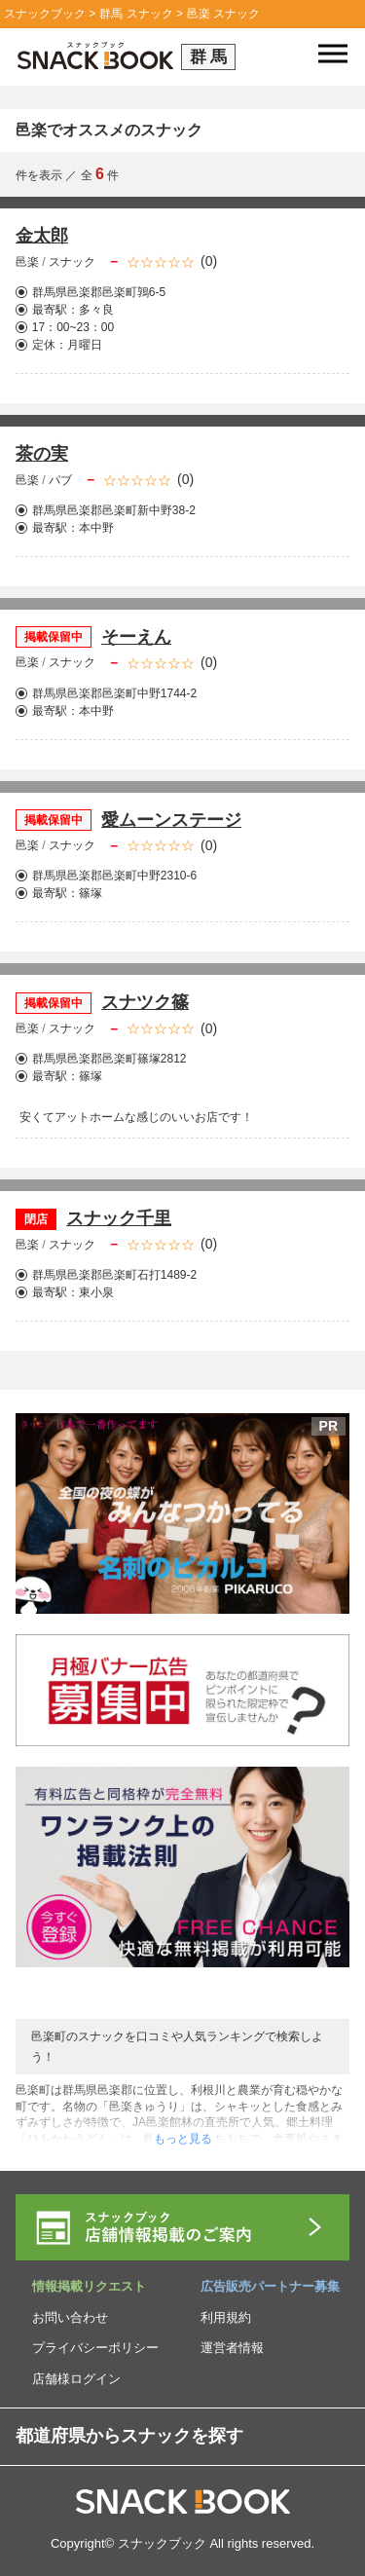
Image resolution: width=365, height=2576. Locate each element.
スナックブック (45, 13)
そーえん (136, 637)
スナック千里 (118, 1218)
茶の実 (42, 454)
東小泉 (96, 1292)
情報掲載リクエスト (89, 2286)
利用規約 (226, 2317)
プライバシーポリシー (95, 2347)
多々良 (96, 310)
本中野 (96, 528)
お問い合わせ (70, 2317)
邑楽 (29, 262)
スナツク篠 (145, 1002)
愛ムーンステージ (171, 820)
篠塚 (90, 893)
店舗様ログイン (76, 2378)
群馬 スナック (135, 13)
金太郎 (42, 235)
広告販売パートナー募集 (270, 2286)
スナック (72, 262)
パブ (60, 480)
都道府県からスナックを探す (129, 2435)
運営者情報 (232, 2347)
